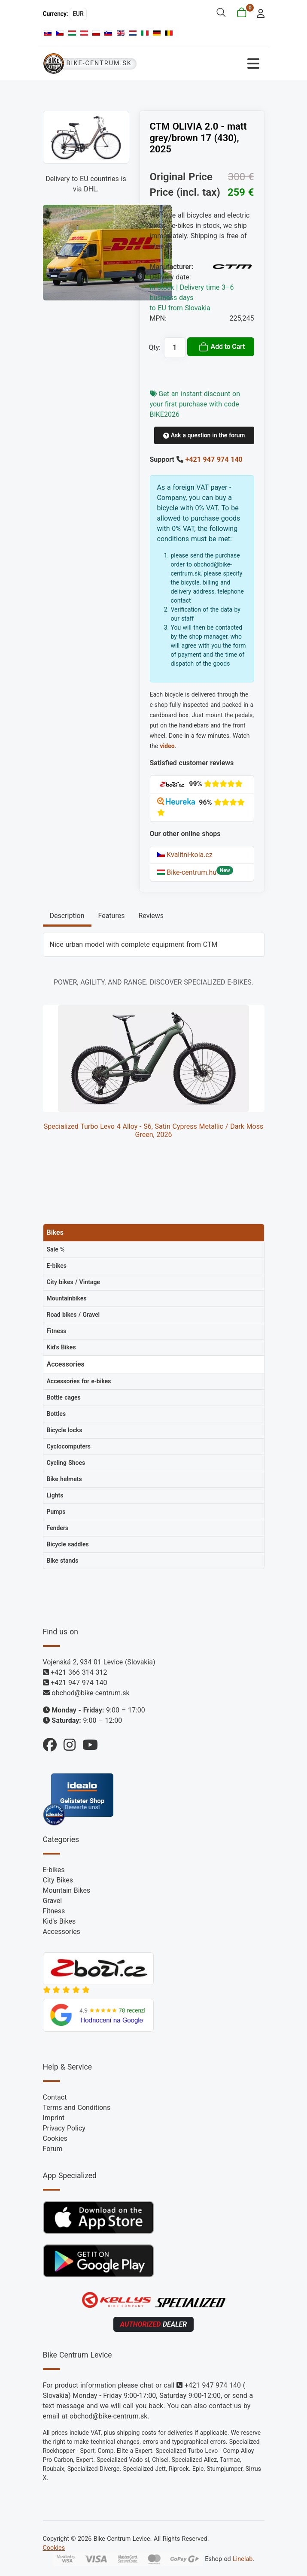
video (167, 745)
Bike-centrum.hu (187, 872)
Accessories (61, 1931)
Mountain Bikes (67, 1890)
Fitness (54, 1911)
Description (67, 916)
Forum (53, 2149)
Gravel (52, 1901)
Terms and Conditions (77, 2107)
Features (111, 916)
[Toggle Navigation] (209, 64)
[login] (258, 12)
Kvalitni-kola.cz (185, 855)
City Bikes (58, 1880)
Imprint (54, 2118)
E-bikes (54, 1870)
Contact (55, 2097)
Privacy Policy (64, 2128)
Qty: (155, 347)
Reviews (151, 916)
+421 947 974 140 (214, 459)
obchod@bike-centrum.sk (90, 1693)
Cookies (55, 2138)
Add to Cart (221, 347)
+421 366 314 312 (79, 1672)
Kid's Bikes (59, 1921)
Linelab (242, 2559)
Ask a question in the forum (204, 435)
